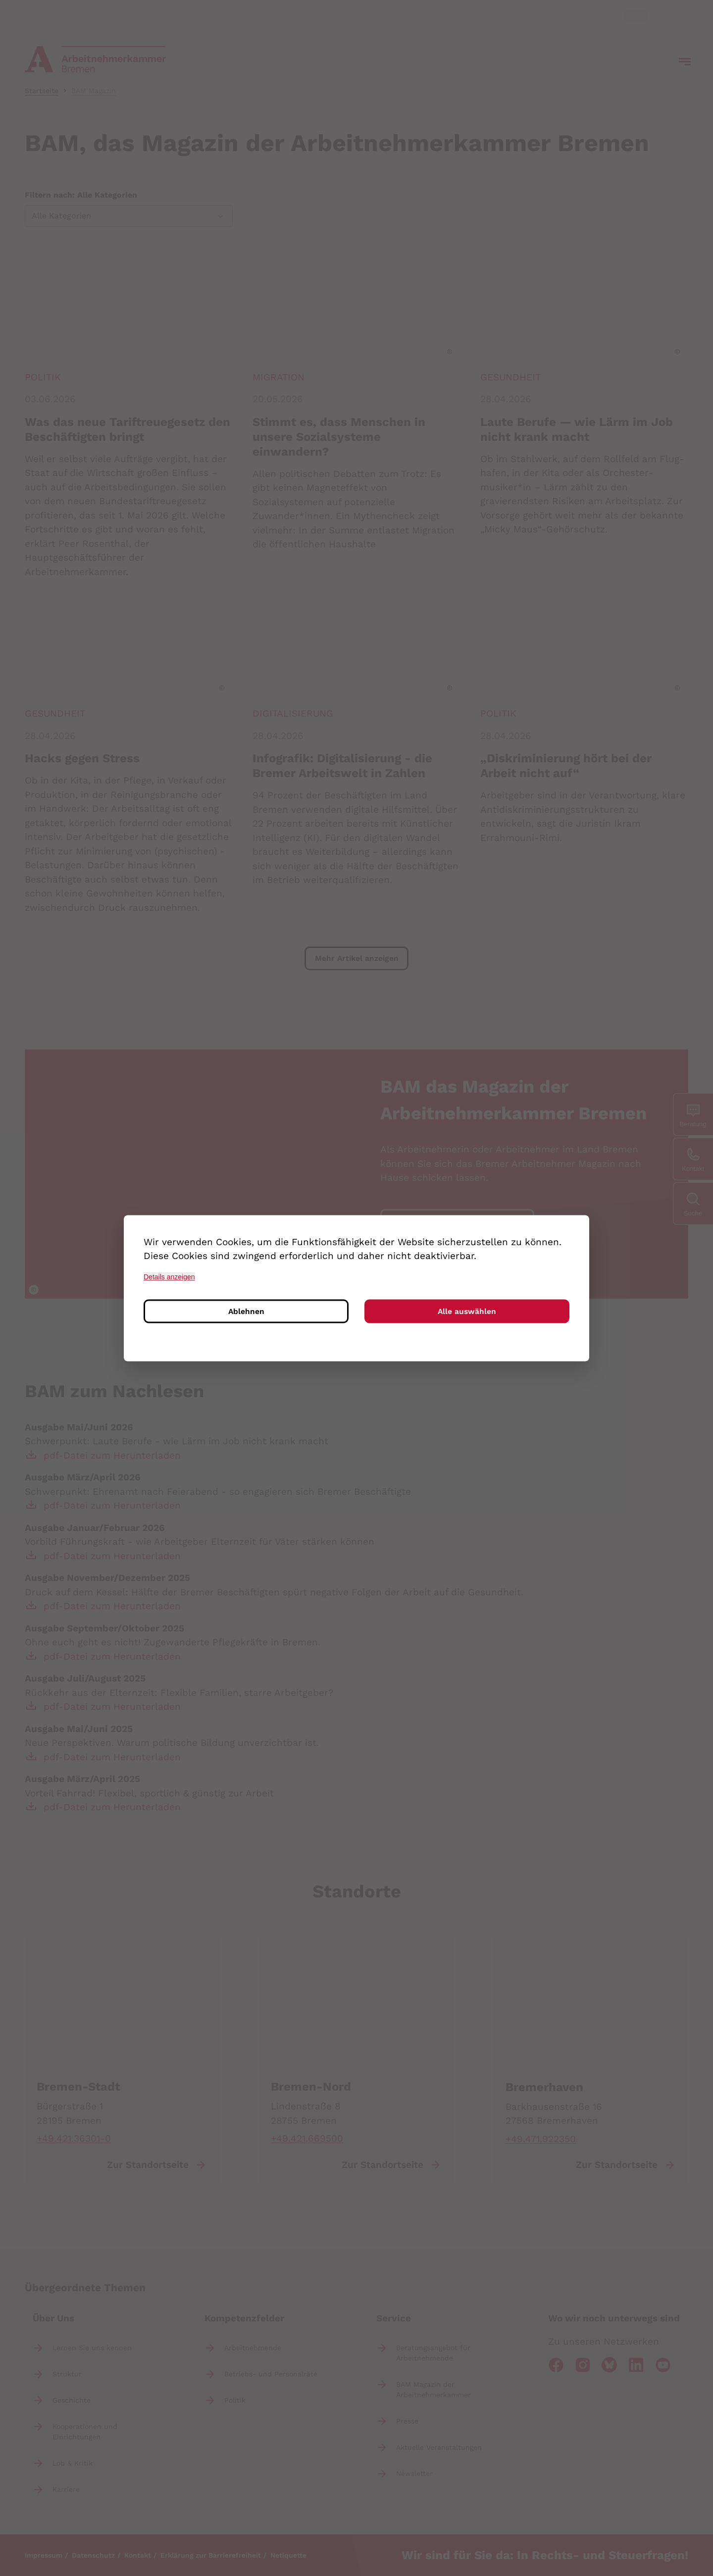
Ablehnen (246, 1312)
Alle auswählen (467, 1312)
